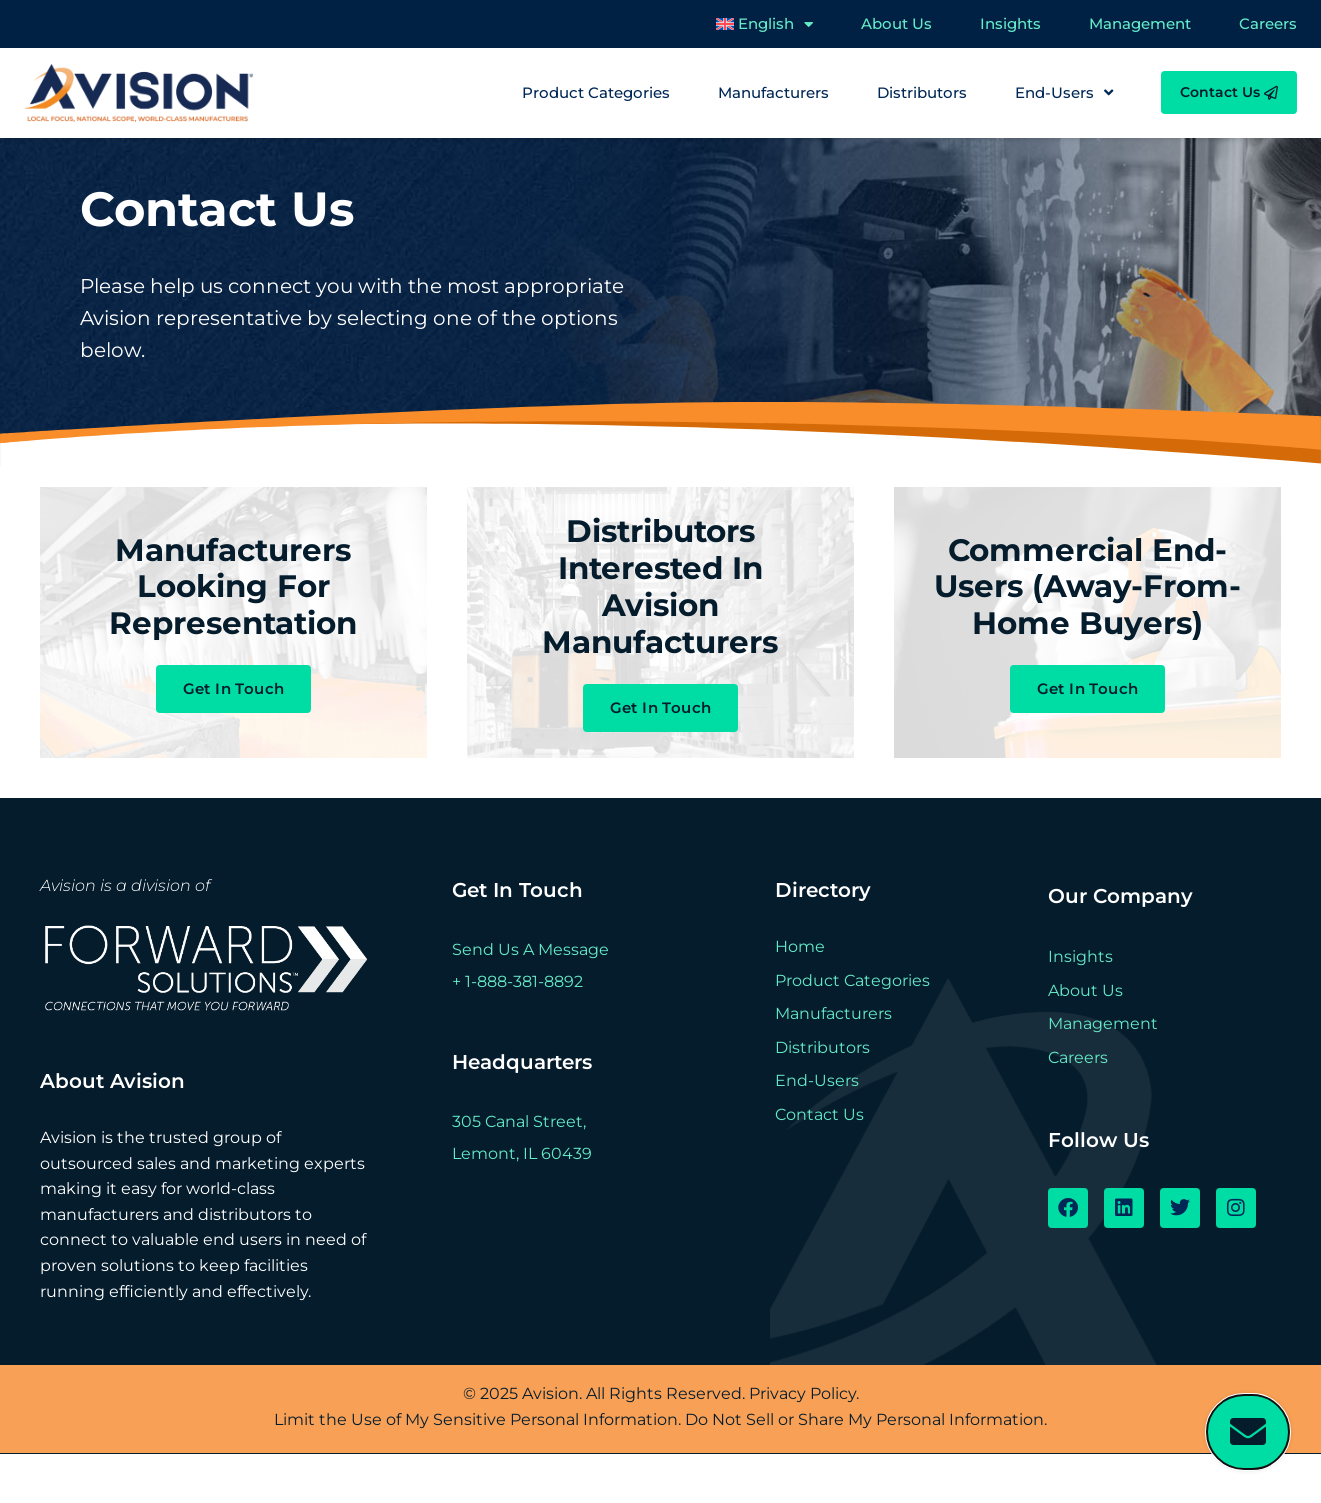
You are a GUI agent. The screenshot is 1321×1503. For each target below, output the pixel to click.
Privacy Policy (802, 1442)
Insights (1010, 23)
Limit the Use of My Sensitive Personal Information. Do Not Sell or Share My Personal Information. (660, 1468)
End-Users (1064, 93)
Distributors (922, 92)
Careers (1268, 23)
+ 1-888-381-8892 (517, 1030)
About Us (896, 23)
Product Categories (596, 92)
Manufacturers (773, 92)
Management (1140, 23)
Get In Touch (234, 716)
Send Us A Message (530, 998)
